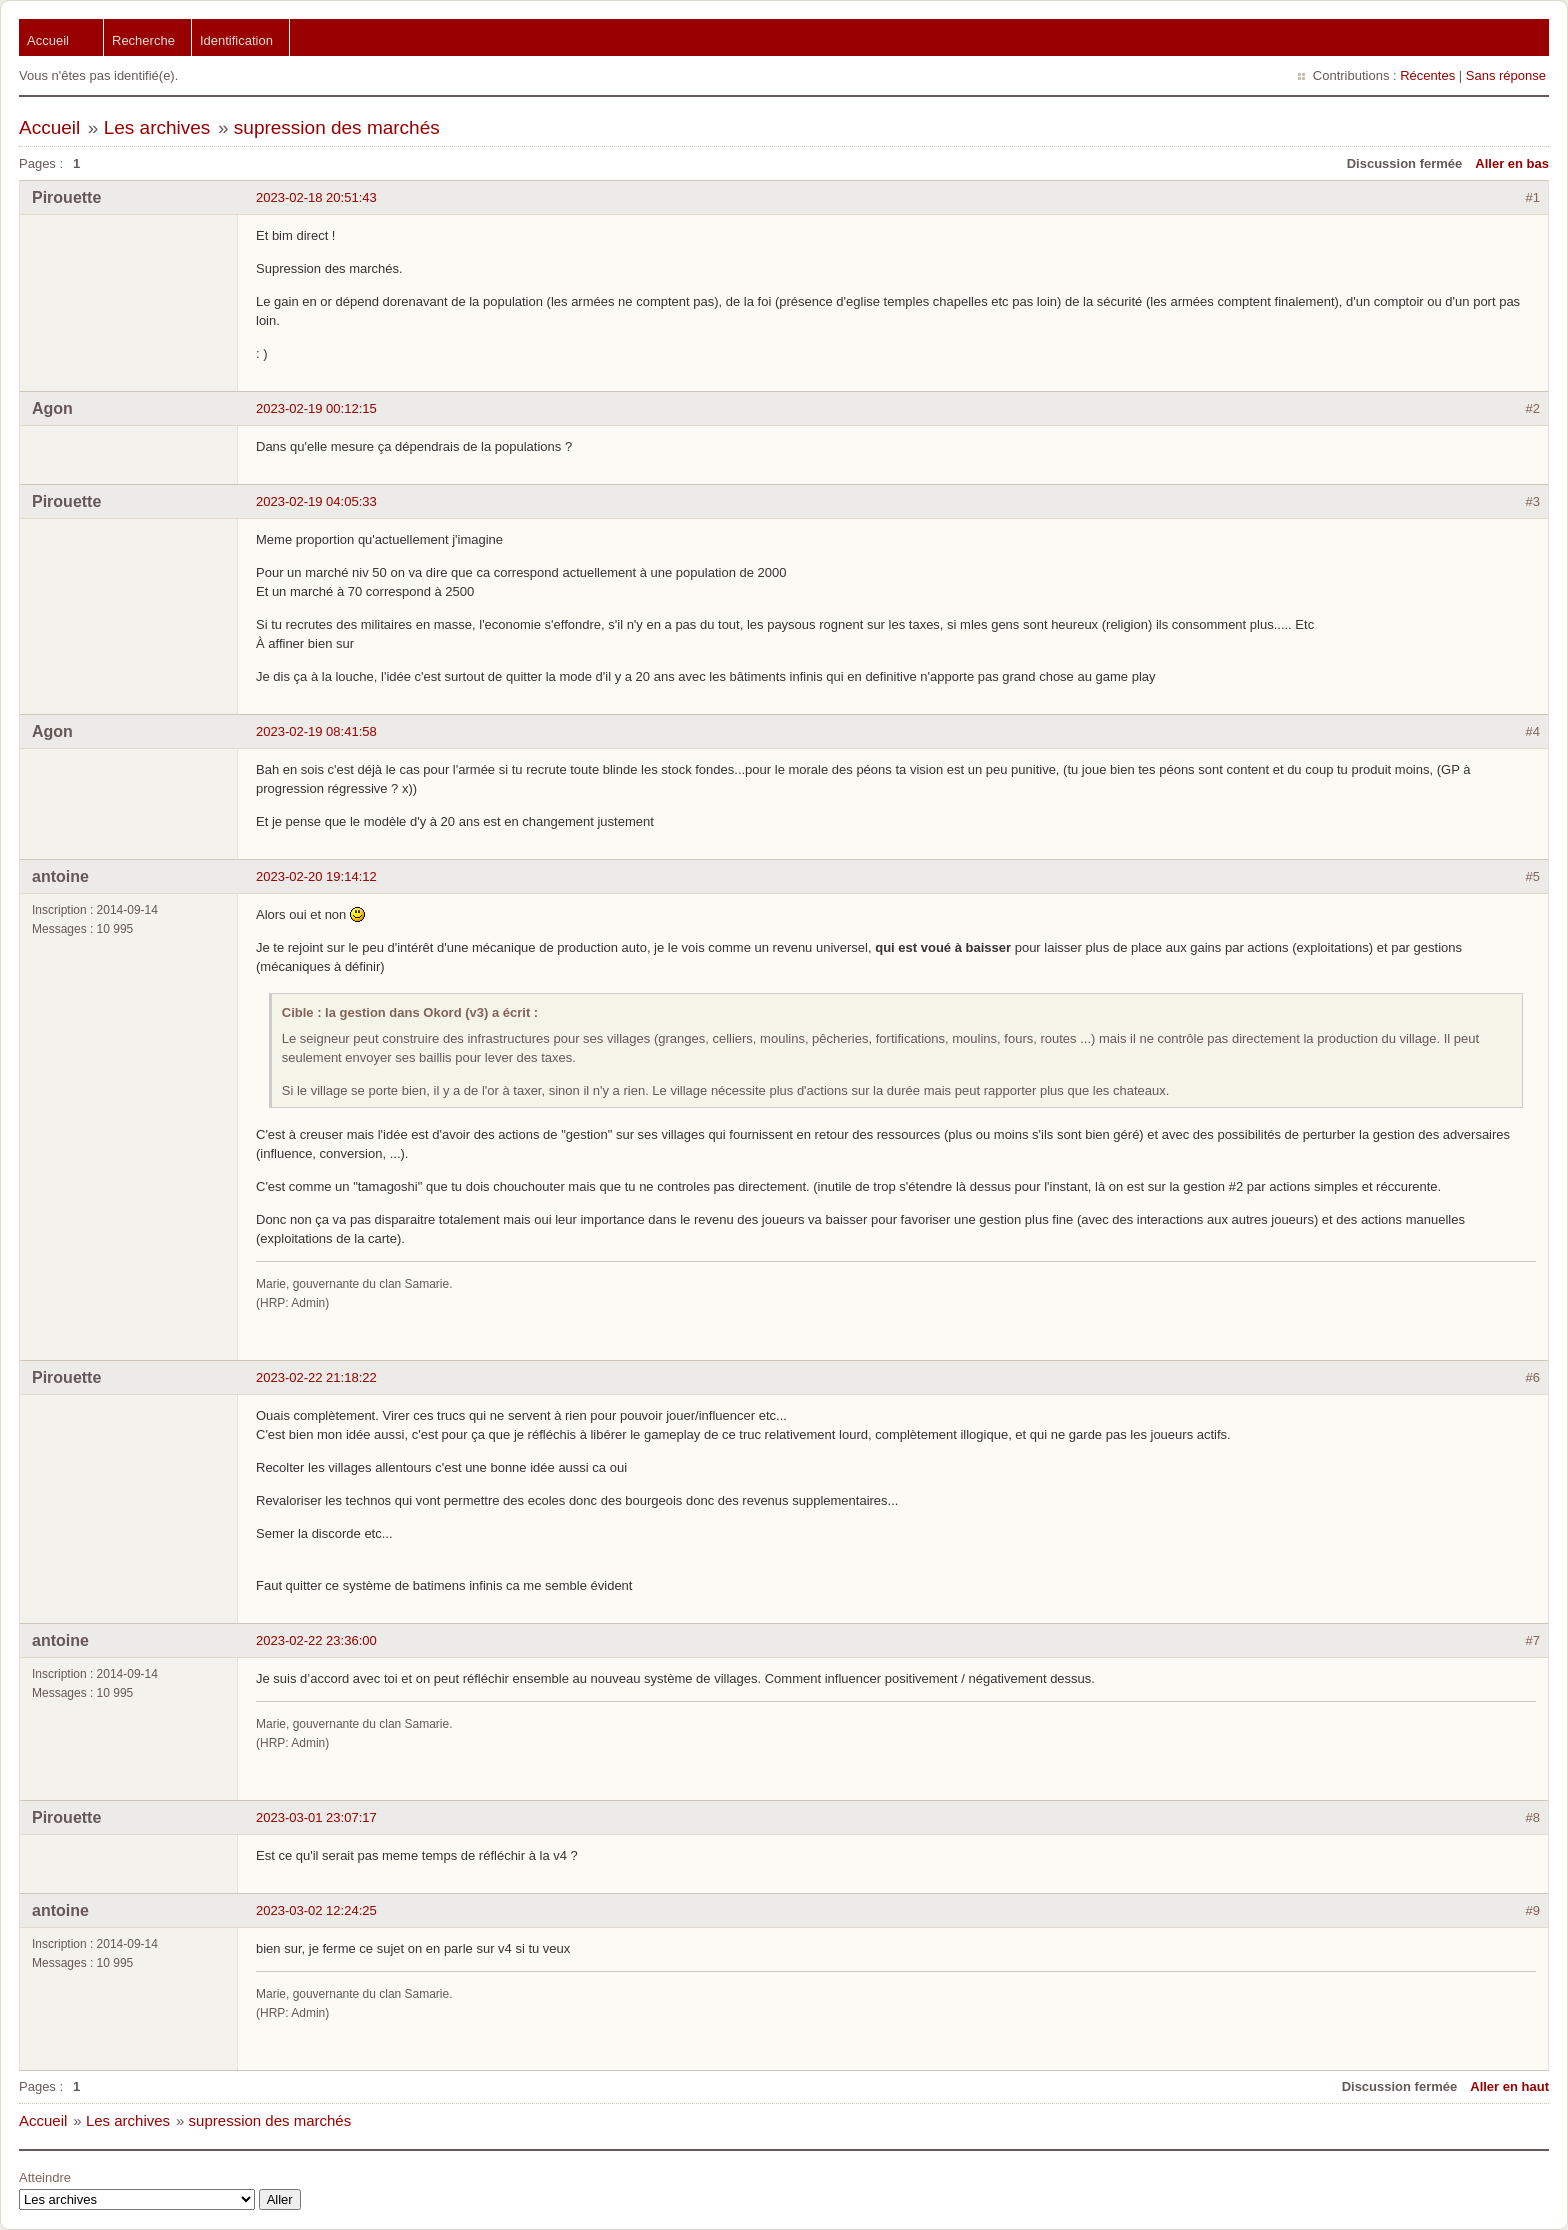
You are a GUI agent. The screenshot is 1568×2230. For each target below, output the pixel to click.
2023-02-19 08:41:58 (316, 731)
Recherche (143, 40)
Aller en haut (1509, 2086)
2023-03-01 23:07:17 (316, 1817)
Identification (236, 40)
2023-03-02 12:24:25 (316, 1910)
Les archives (157, 127)
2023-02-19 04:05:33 (316, 501)
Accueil (48, 40)
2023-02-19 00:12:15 (316, 408)
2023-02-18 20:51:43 (316, 197)
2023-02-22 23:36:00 (316, 1640)
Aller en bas (1512, 163)
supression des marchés (337, 127)
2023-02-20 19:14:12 (316, 876)
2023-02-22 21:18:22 (316, 1377)
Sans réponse (1506, 75)
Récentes (1427, 75)
